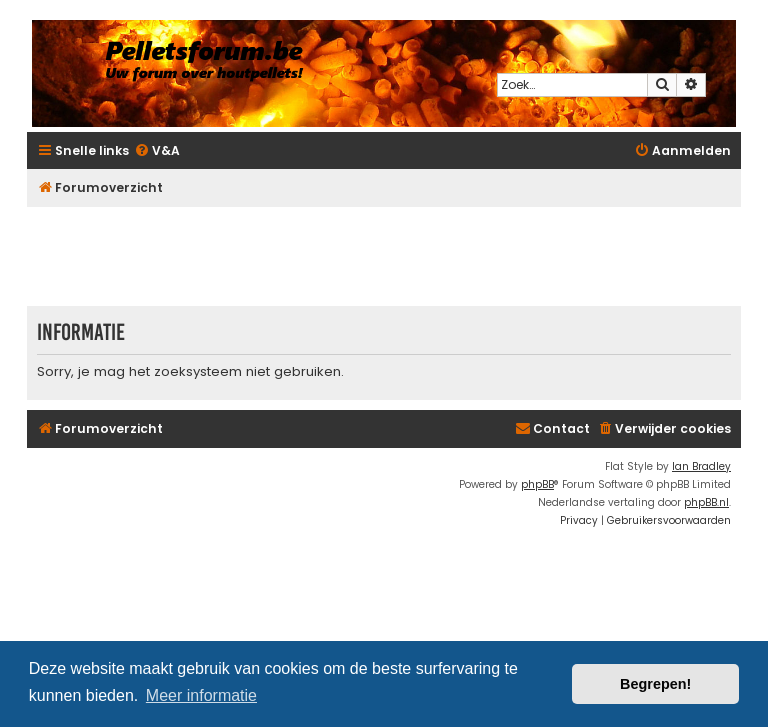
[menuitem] (157, 151)
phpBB (537, 484)
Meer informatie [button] (201, 695)
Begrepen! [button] (655, 684)
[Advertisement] (391, 256)
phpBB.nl (706, 502)
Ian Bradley (701, 466)
